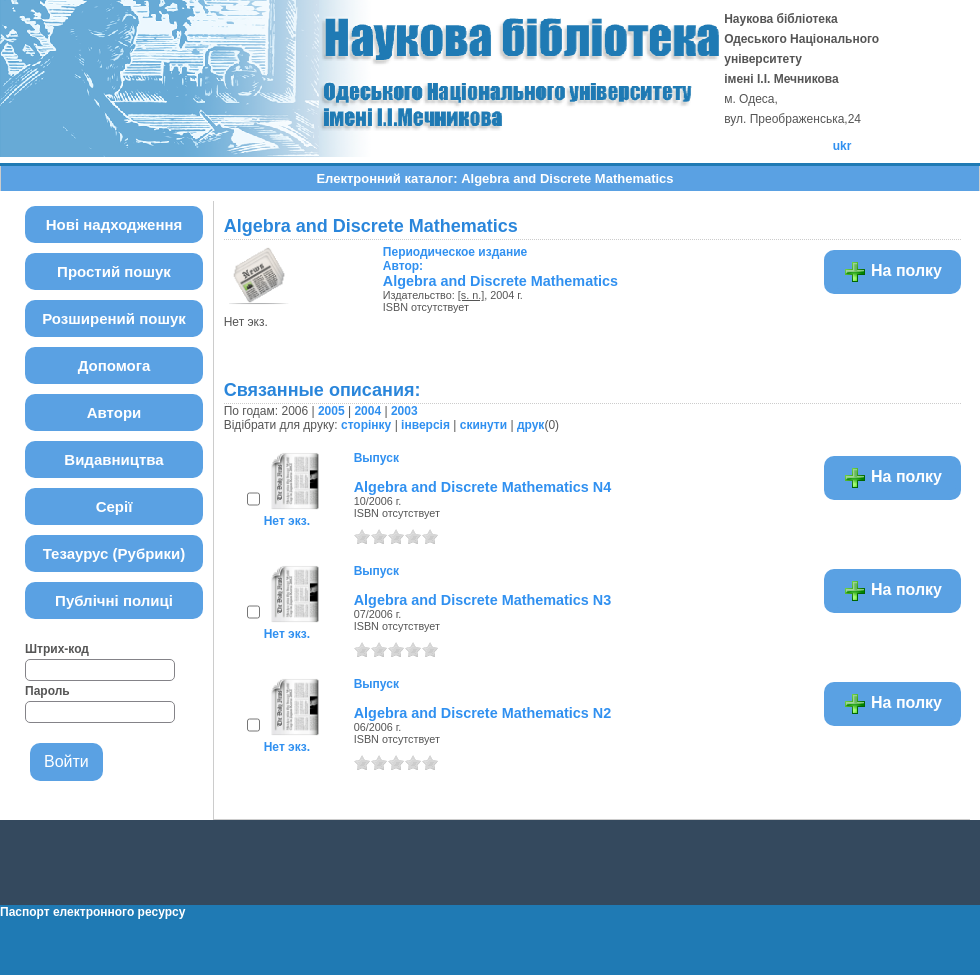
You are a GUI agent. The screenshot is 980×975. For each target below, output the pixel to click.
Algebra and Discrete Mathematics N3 (483, 600)
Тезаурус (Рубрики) (114, 553)
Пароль (47, 691)
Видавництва (113, 459)
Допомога (114, 365)
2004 (367, 411)
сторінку (366, 425)
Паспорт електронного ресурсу (92, 912)
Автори (114, 412)
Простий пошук (114, 271)
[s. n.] (471, 295)
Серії (114, 506)
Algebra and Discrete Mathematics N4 (483, 487)
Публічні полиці (114, 600)
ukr (842, 146)
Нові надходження (114, 224)
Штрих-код (57, 649)
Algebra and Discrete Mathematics (500, 281)
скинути (483, 425)
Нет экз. (287, 521)
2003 (404, 411)
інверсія (425, 425)
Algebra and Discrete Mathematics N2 (483, 713)
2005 (331, 411)
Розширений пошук (114, 318)
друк (530, 425)
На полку (892, 272)
